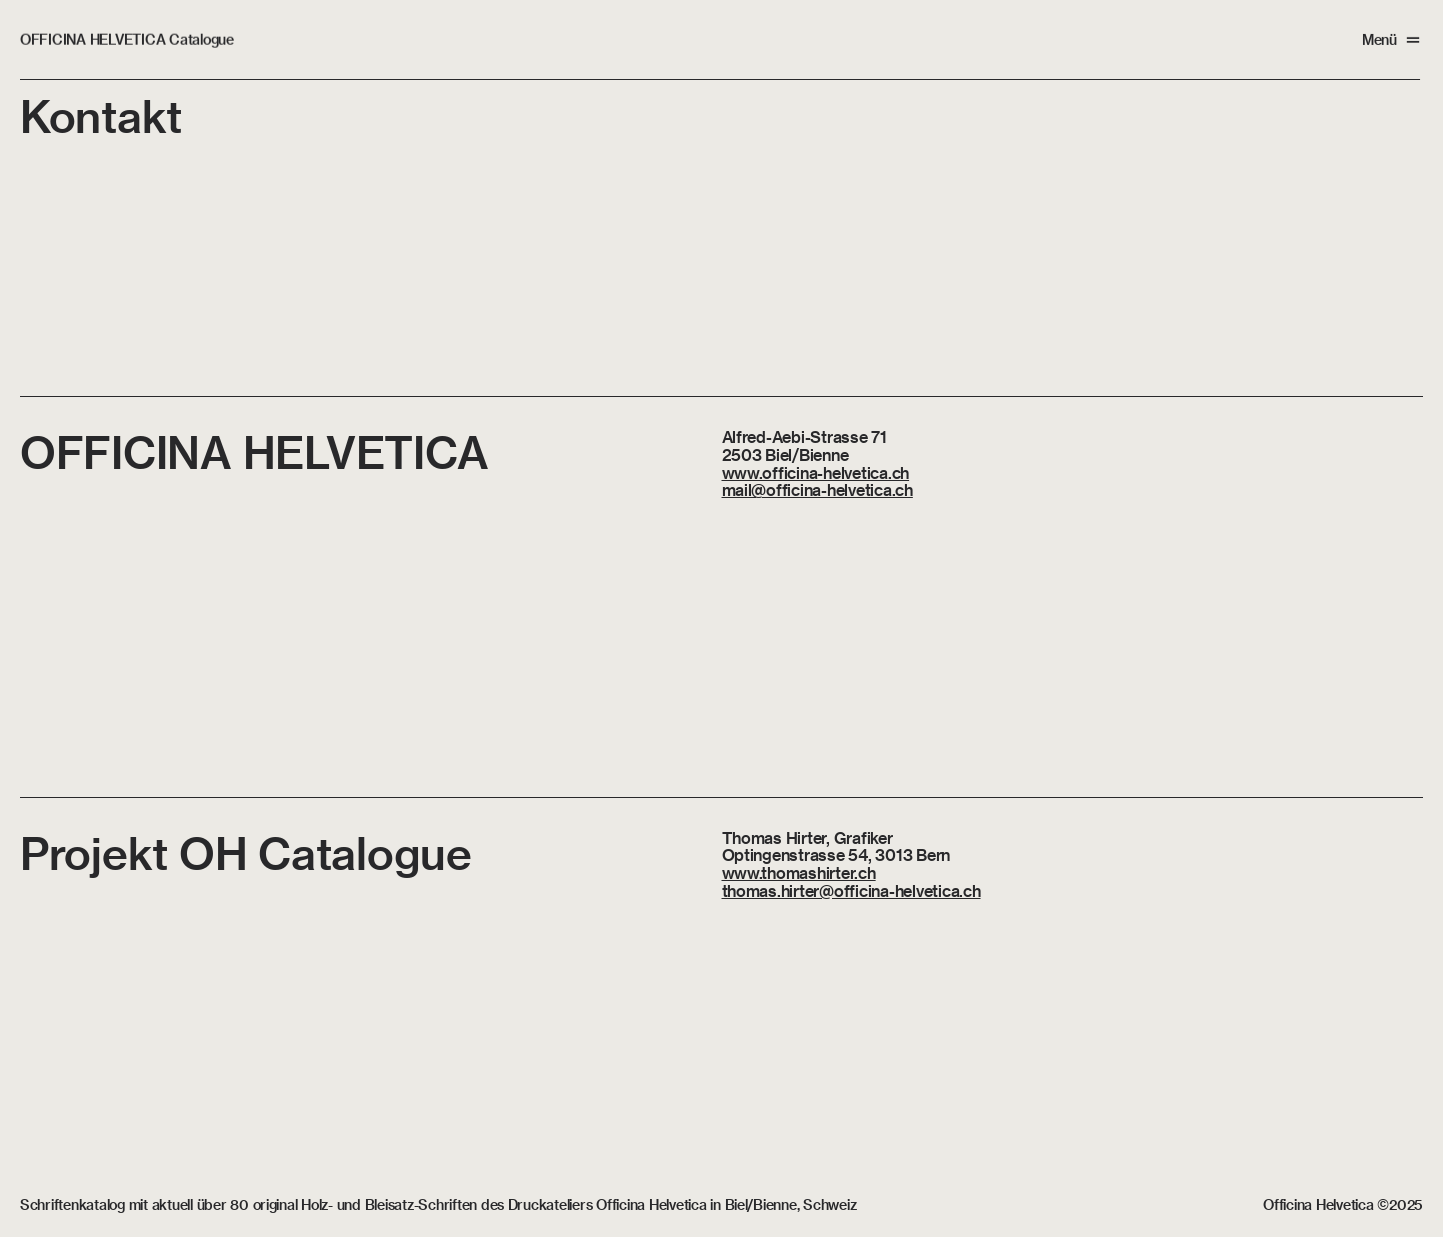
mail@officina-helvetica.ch (817, 489)
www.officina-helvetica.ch (816, 472)
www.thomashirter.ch (799, 872)
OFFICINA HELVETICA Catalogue (127, 39)
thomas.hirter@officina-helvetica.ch (851, 890)
